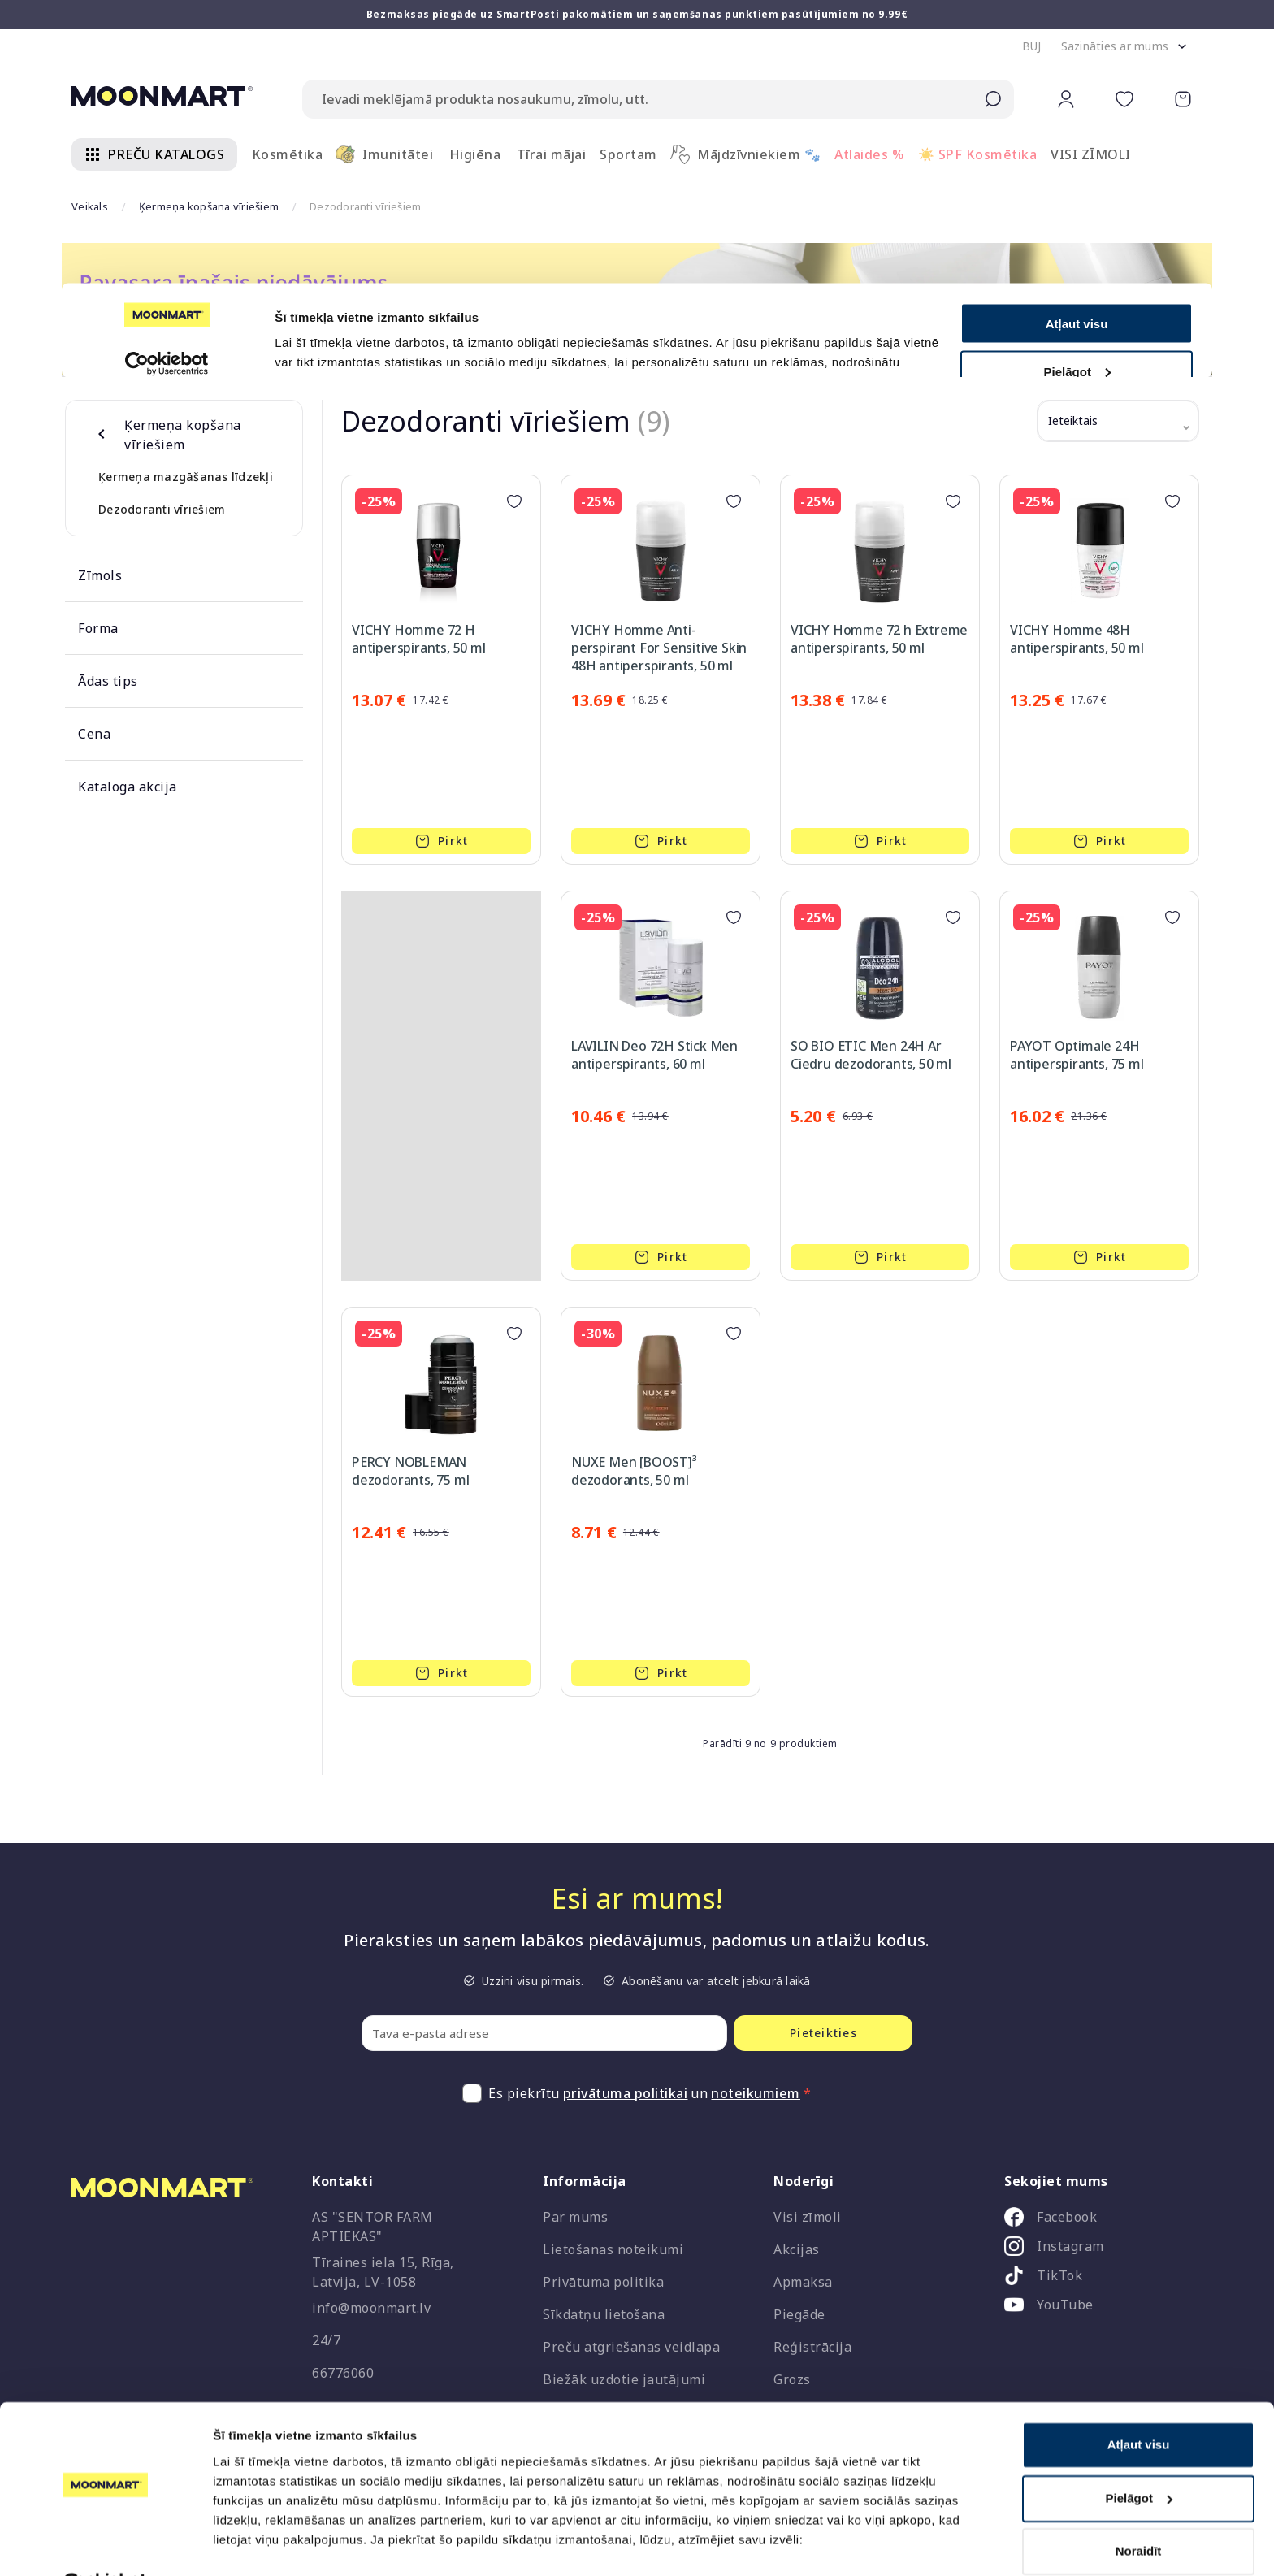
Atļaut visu (1138, 2405)
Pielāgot (1139, 2458)
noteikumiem (755, 2093)
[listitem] (1096, 2220)
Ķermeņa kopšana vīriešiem (209, 206)
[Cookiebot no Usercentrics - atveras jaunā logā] (105, 2544)
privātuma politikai (625, 2093)
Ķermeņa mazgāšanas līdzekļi (185, 476)
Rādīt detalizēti (256, 2544)
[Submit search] (993, 99)
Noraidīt (1139, 2511)
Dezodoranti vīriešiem (161, 509)
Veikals (90, 206)
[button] (1032, 46)
